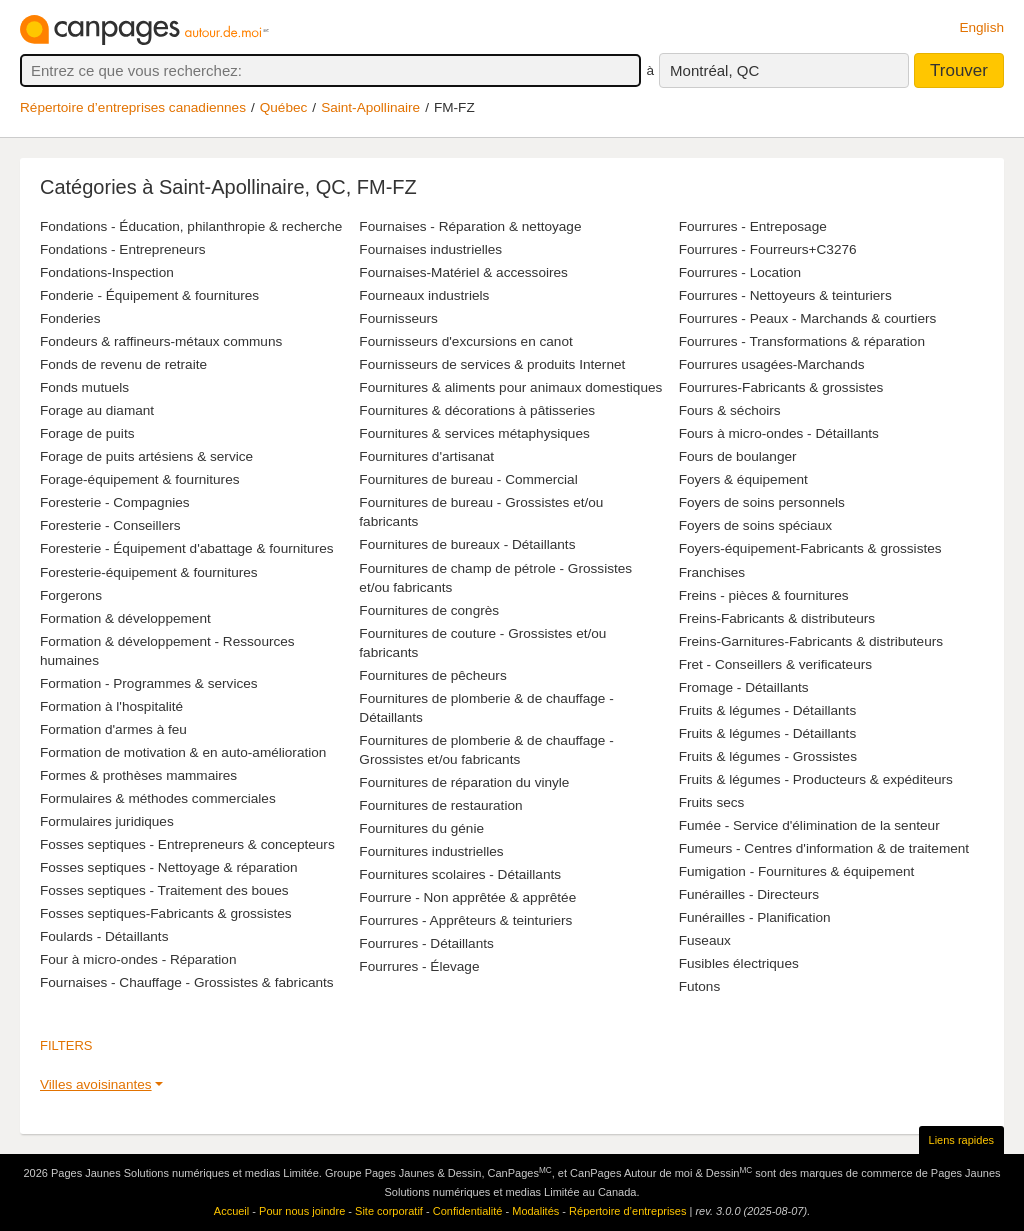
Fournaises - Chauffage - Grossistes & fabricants (187, 982)
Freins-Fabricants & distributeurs (777, 618)
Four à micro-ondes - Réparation (138, 959)
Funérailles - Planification (755, 917)
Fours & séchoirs (730, 410)
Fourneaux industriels (424, 295)
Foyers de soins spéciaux (755, 525)
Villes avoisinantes (96, 1084)
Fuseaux (705, 940)
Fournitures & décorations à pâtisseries (477, 410)
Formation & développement (125, 618)
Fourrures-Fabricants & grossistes (781, 387)
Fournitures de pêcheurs (432, 675)
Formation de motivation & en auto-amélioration (183, 752)
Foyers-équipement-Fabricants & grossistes (810, 548)
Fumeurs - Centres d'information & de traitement (824, 848)
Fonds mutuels (84, 387)
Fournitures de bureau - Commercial (468, 479)
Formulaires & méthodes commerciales (158, 798)
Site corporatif (389, 1211)
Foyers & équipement (743, 479)
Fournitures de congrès (429, 610)
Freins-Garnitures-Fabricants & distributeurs (811, 641)
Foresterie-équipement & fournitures (149, 572)
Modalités (535, 1211)
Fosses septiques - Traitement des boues (164, 890)
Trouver (959, 70)
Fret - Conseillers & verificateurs (775, 664)
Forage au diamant (97, 410)
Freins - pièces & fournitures (764, 595)
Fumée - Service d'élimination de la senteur (809, 825)
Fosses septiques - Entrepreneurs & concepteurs (187, 844)
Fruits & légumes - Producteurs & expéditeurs (816, 779)
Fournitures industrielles (431, 851)
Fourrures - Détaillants (426, 943)
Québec (284, 107)
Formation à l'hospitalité (111, 706)
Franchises (712, 572)
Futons (700, 986)
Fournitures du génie (421, 828)
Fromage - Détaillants (744, 687)
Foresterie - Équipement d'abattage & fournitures (187, 548)
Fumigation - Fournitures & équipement (797, 871)
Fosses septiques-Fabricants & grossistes (166, 913)
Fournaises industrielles (430, 249)
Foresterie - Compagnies (115, 502)
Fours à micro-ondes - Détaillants (779, 433)
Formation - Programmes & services (149, 683)
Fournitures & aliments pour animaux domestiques (510, 387)
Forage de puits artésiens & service (146, 456)
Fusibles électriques (739, 963)
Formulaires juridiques (107, 821)
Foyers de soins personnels (762, 502)
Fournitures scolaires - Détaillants (460, 874)
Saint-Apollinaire (370, 107)
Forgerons (71, 595)
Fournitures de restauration (440, 805)
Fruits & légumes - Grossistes (768, 756)
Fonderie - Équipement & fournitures (149, 295)
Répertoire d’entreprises (627, 1211)
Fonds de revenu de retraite (123, 364)
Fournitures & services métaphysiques (474, 433)
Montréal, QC (714, 70)
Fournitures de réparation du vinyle (464, 782)
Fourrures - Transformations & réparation (802, 341)
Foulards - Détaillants (104, 936)
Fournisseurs (398, 318)
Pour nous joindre (302, 1211)
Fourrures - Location (740, 272)
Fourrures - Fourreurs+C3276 (768, 249)
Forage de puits (87, 433)
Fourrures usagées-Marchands (772, 364)
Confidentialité (468, 1211)
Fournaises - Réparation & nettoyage (470, 226)
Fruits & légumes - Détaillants (768, 710)
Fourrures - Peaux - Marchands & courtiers (808, 318)
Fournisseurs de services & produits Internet (492, 364)
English (981, 27)
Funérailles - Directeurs (749, 894)
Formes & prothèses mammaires (138, 775)
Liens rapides (961, 1140)
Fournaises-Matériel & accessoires (463, 272)
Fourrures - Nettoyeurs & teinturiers (785, 295)
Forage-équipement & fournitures (140, 479)
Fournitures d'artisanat (426, 456)
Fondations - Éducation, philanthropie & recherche (191, 226)
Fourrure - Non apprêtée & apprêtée (467, 897)
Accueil (231, 1211)
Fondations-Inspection (107, 272)
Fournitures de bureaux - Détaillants (467, 544)
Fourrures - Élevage (419, 966)
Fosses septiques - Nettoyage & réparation (169, 867)
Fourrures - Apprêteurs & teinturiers (465, 920)
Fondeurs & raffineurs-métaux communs (161, 341)
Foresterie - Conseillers (110, 525)
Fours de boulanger (738, 456)
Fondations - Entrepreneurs (122, 249)
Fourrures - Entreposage (753, 226)
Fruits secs (712, 802)
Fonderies (70, 318)
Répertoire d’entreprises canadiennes (133, 107)
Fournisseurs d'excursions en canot (465, 341)
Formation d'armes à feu (113, 729)
